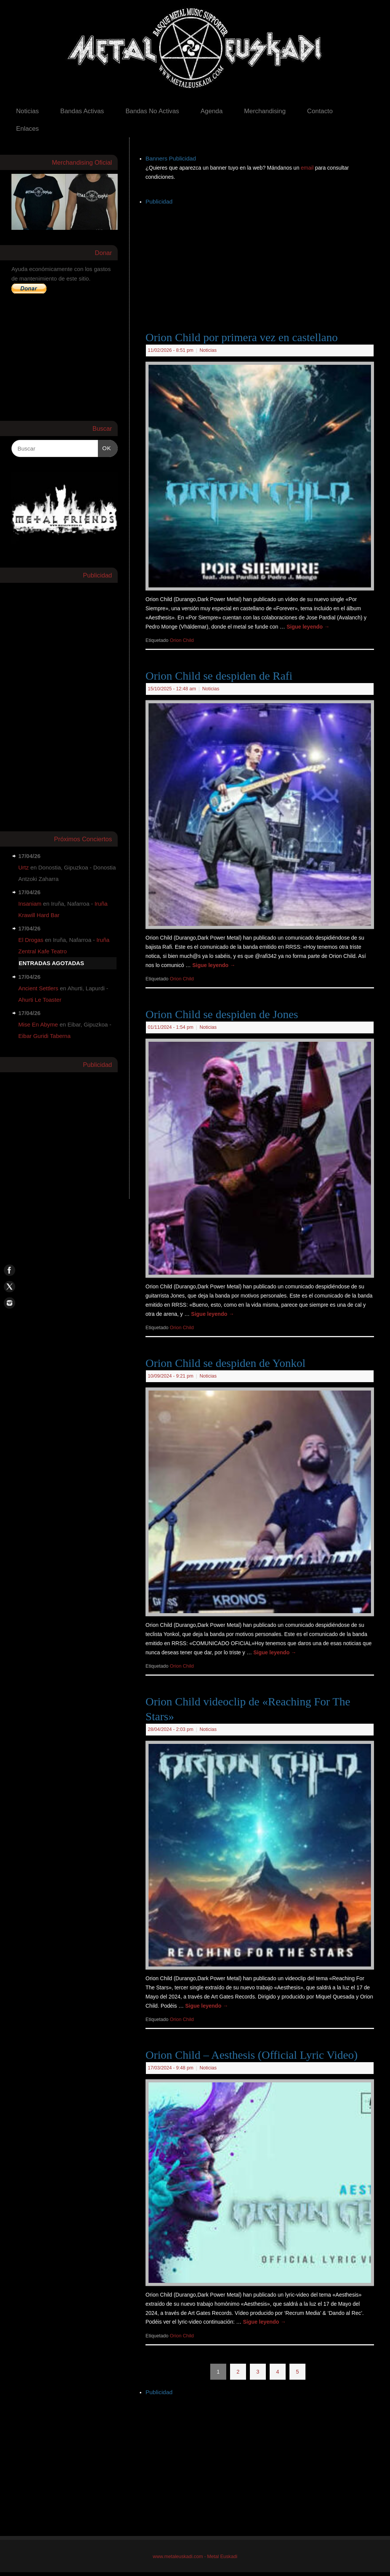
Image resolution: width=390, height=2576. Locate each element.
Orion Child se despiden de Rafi (218, 675)
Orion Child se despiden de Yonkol (225, 1363)
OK (105, 447)
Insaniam (30, 903)
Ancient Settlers (38, 988)
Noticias (27, 111)
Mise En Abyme (38, 1024)
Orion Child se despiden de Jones (221, 1014)
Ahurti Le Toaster (39, 999)
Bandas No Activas (152, 111)
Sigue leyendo (307, 627)
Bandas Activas (82, 111)
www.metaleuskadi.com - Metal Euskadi (195, 2556)
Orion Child (182, 640)
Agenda (212, 111)
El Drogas (30, 940)
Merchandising (265, 111)
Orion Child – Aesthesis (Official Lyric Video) (251, 2054)
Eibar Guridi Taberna (44, 1036)
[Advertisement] (267, 260)
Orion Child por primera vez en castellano (241, 337)
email (308, 168)
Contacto (319, 111)
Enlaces (27, 128)
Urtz (23, 867)
